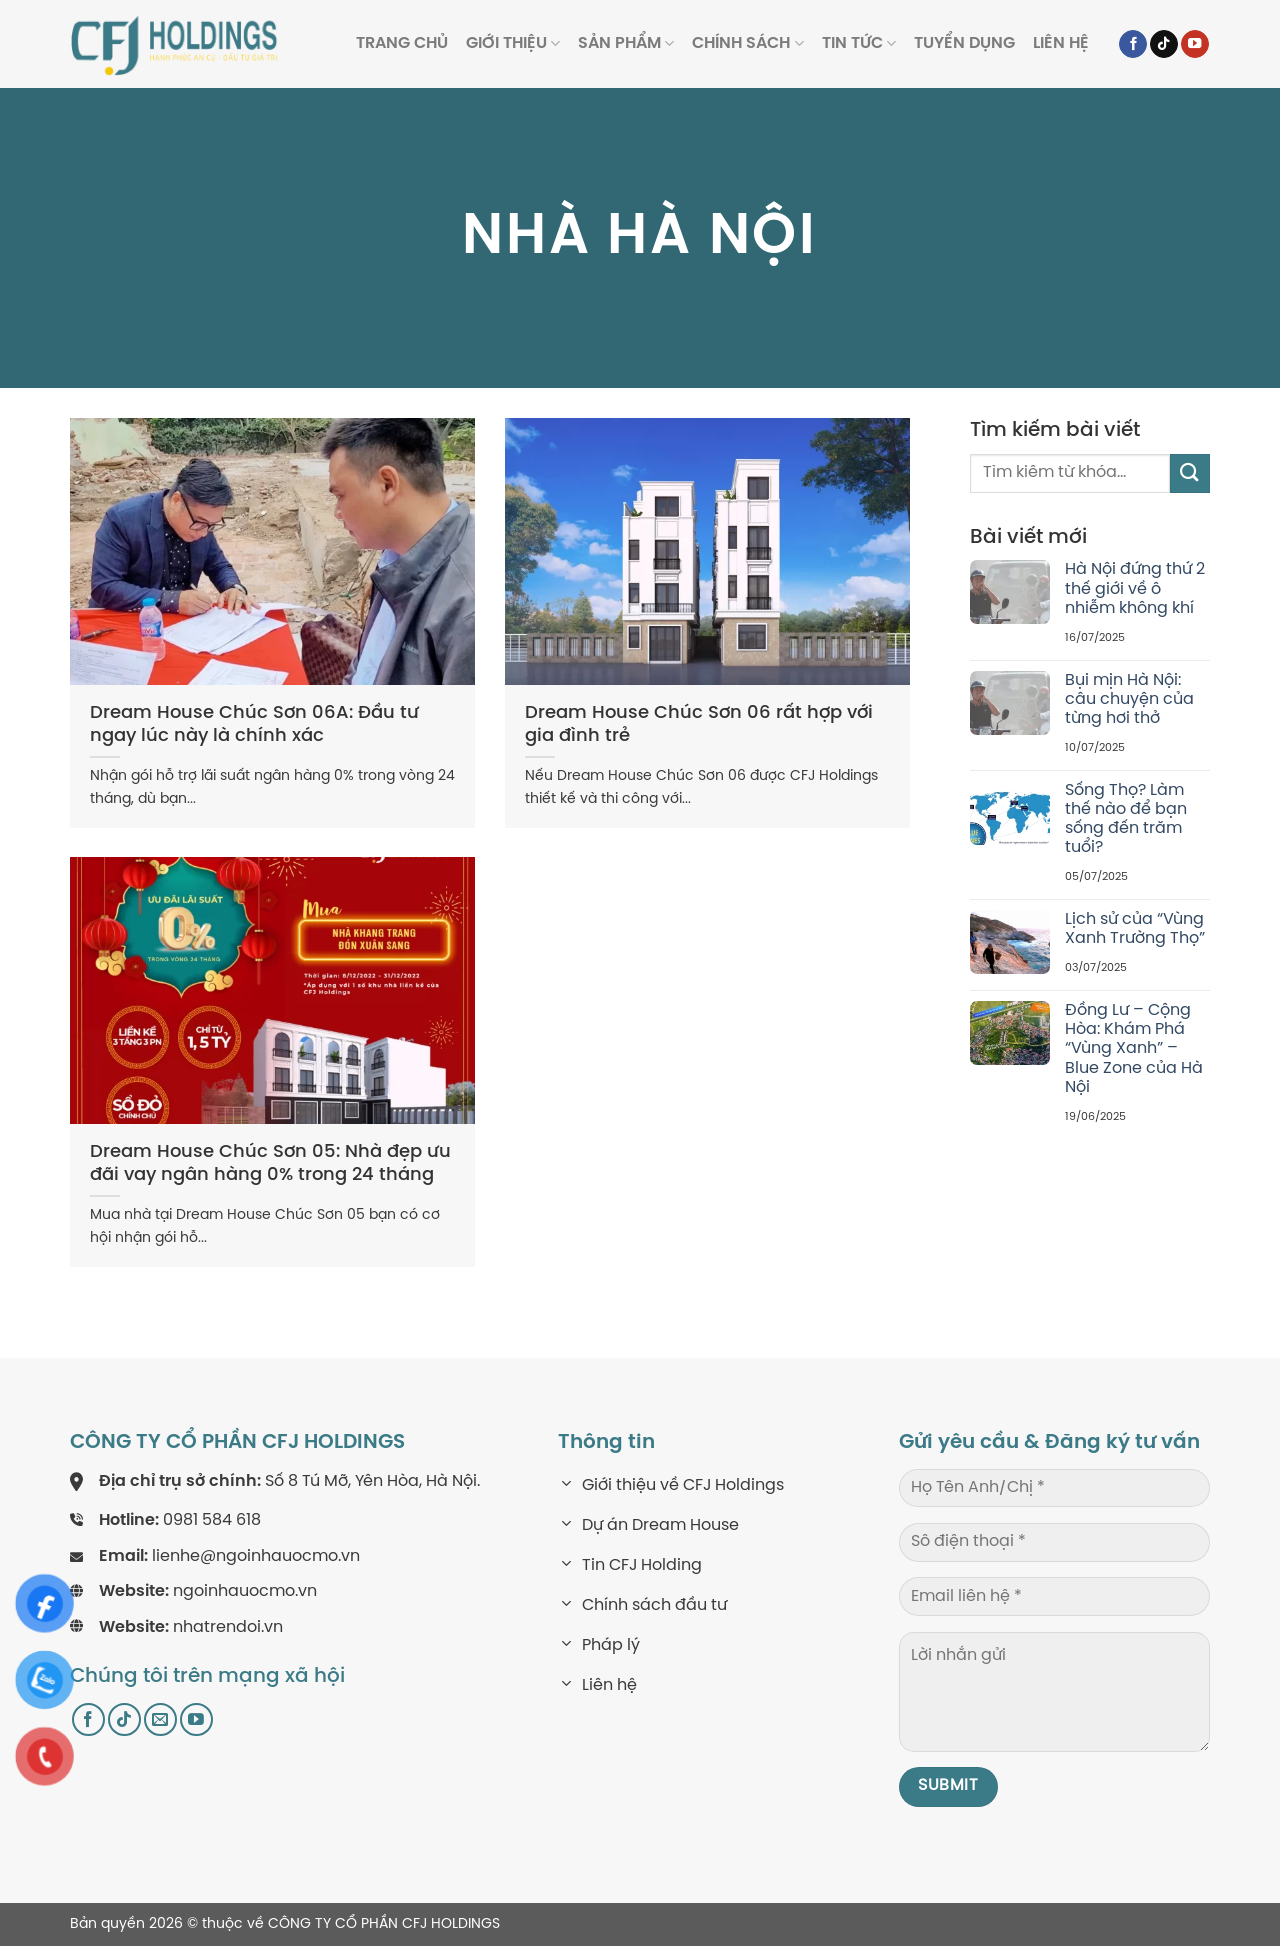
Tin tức (859, 43)
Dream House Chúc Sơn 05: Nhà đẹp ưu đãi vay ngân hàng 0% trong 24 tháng (270, 1164)
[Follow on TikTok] (1164, 44)
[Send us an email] (160, 1719)
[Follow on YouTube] (1195, 44)
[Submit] (1190, 473)
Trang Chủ (402, 43)
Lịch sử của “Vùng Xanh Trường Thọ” (1135, 929)
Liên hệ (1061, 43)
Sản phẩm (626, 43)
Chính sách (747, 43)
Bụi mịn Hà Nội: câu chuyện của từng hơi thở (1129, 699)
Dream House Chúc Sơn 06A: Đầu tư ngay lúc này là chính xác (254, 725)
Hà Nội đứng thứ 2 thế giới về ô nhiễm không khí (1135, 588)
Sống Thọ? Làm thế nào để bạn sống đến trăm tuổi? (1126, 819)
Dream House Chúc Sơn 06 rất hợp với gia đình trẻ (699, 725)
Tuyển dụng (964, 43)
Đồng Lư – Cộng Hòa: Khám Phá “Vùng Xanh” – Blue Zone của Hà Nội (1134, 1049)
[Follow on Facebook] (1133, 44)
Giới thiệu (513, 43)
